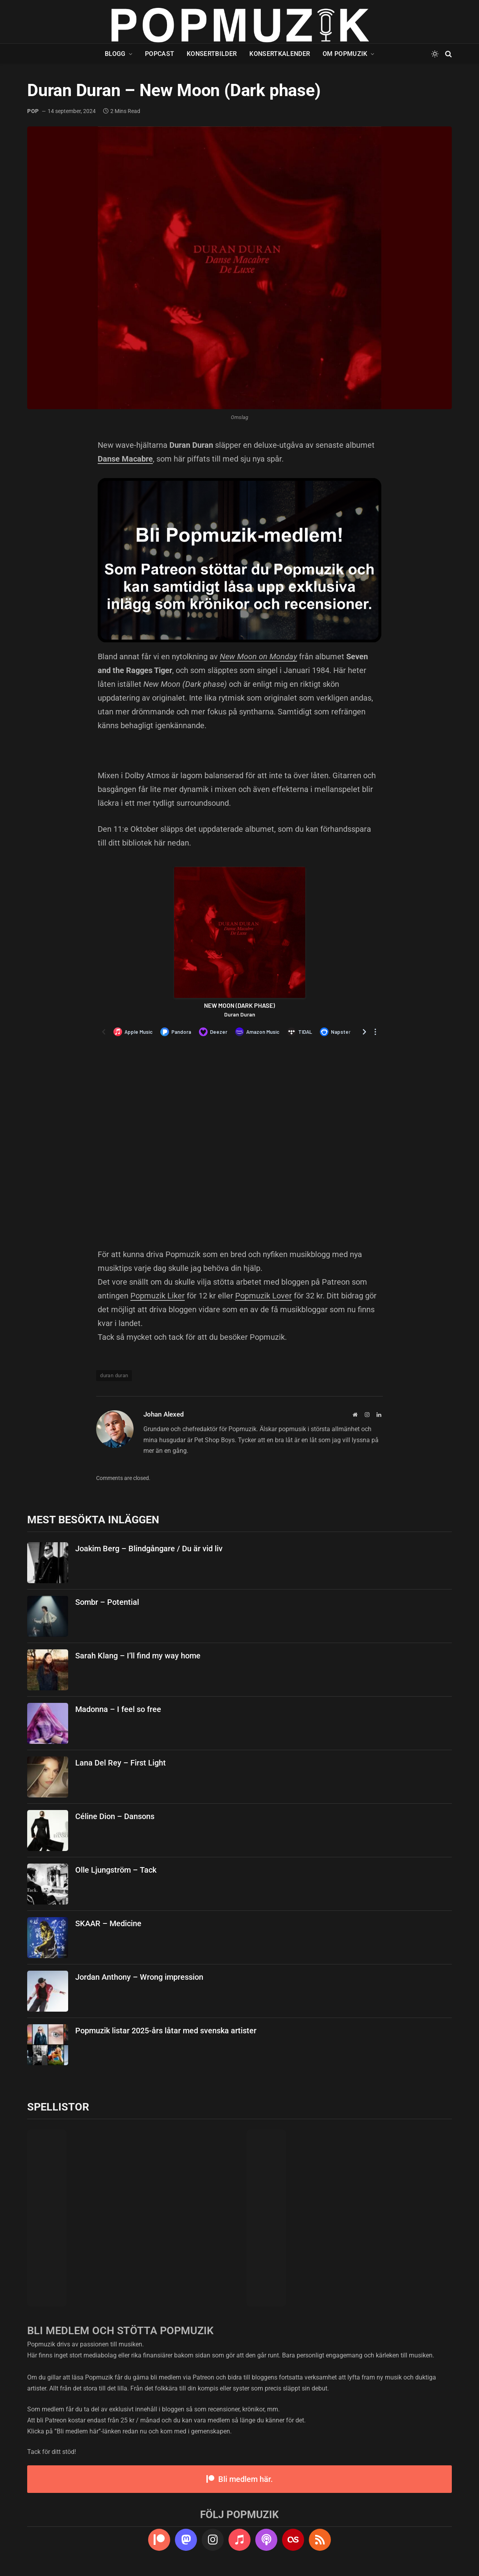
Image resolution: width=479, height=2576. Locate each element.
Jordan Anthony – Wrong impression (139, 1977)
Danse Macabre (125, 459)
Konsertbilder (212, 53)
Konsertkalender (279, 53)
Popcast (159, 53)
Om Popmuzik (345, 53)
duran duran (114, 1375)
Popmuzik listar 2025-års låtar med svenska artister (165, 2030)
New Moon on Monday (258, 656)
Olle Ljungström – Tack (115, 1870)
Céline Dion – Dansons (114, 1816)
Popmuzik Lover (263, 1295)
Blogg (115, 53)
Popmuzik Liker (157, 1295)
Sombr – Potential (107, 1602)
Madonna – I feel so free (118, 1709)
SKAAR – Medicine (108, 1923)
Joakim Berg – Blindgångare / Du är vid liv (149, 1548)
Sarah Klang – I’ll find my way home (138, 1655)
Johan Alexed (163, 1414)
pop (33, 111)
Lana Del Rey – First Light (120, 1762)
